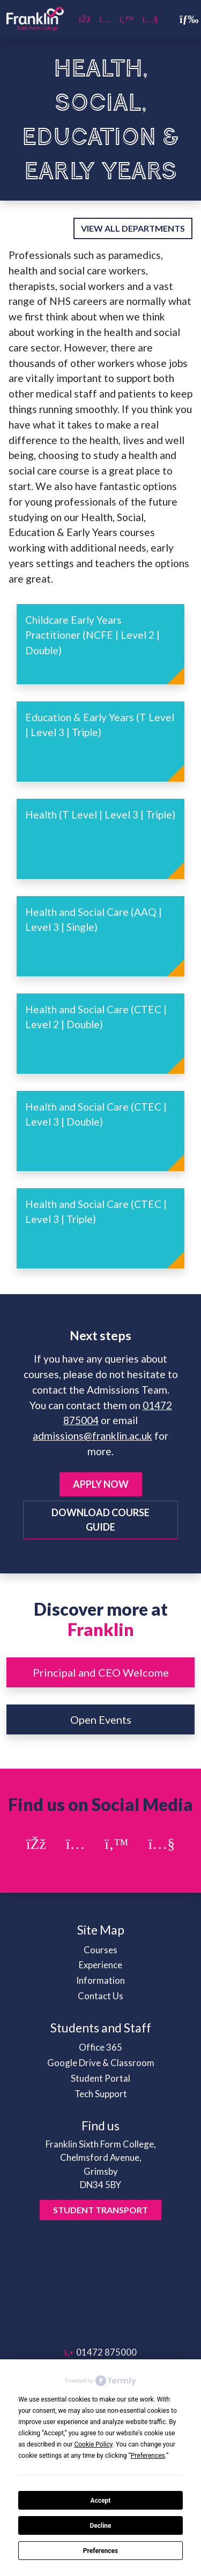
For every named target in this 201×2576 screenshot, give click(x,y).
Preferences (100, 2551)
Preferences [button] (148, 2455)
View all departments (133, 228)
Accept (101, 2500)
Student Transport (100, 2210)
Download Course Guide (100, 1520)
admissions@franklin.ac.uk (92, 1436)
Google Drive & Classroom (100, 2062)
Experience (100, 1964)
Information (100, 1980)
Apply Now (101, 1484)
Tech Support (101, 2093)
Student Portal (100, 2078)
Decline (100, 2525)
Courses (100, 1949)
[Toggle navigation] (184, 19)
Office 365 (100, 2047)
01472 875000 (100, 2352)
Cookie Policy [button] (93, 2444)
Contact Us (100, 1995)
